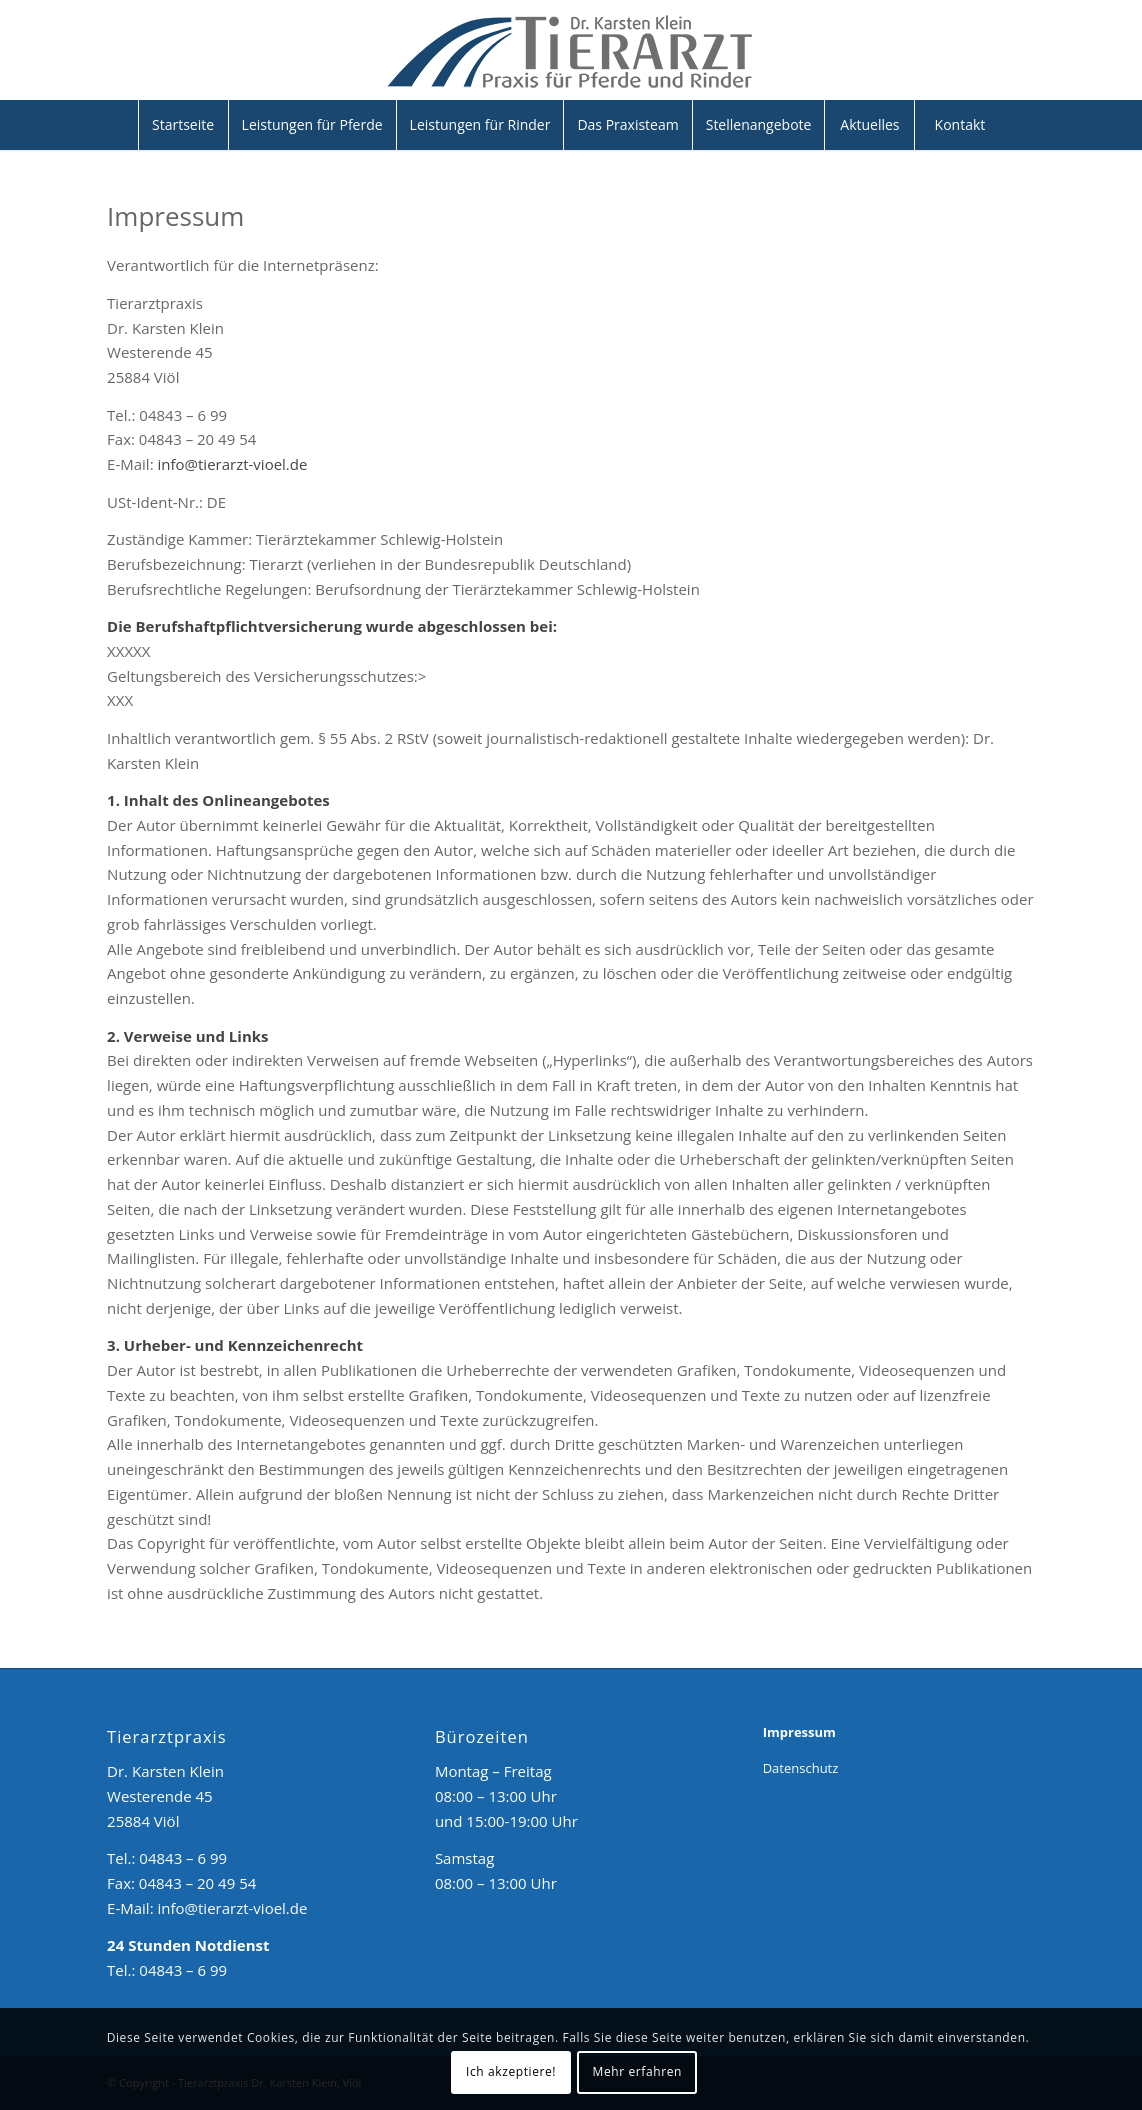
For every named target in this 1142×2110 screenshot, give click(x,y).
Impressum (799, 1732)
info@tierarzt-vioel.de (233, 464)
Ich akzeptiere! (511, 2071)
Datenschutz (801, 1768)
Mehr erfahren (637, 2071)
